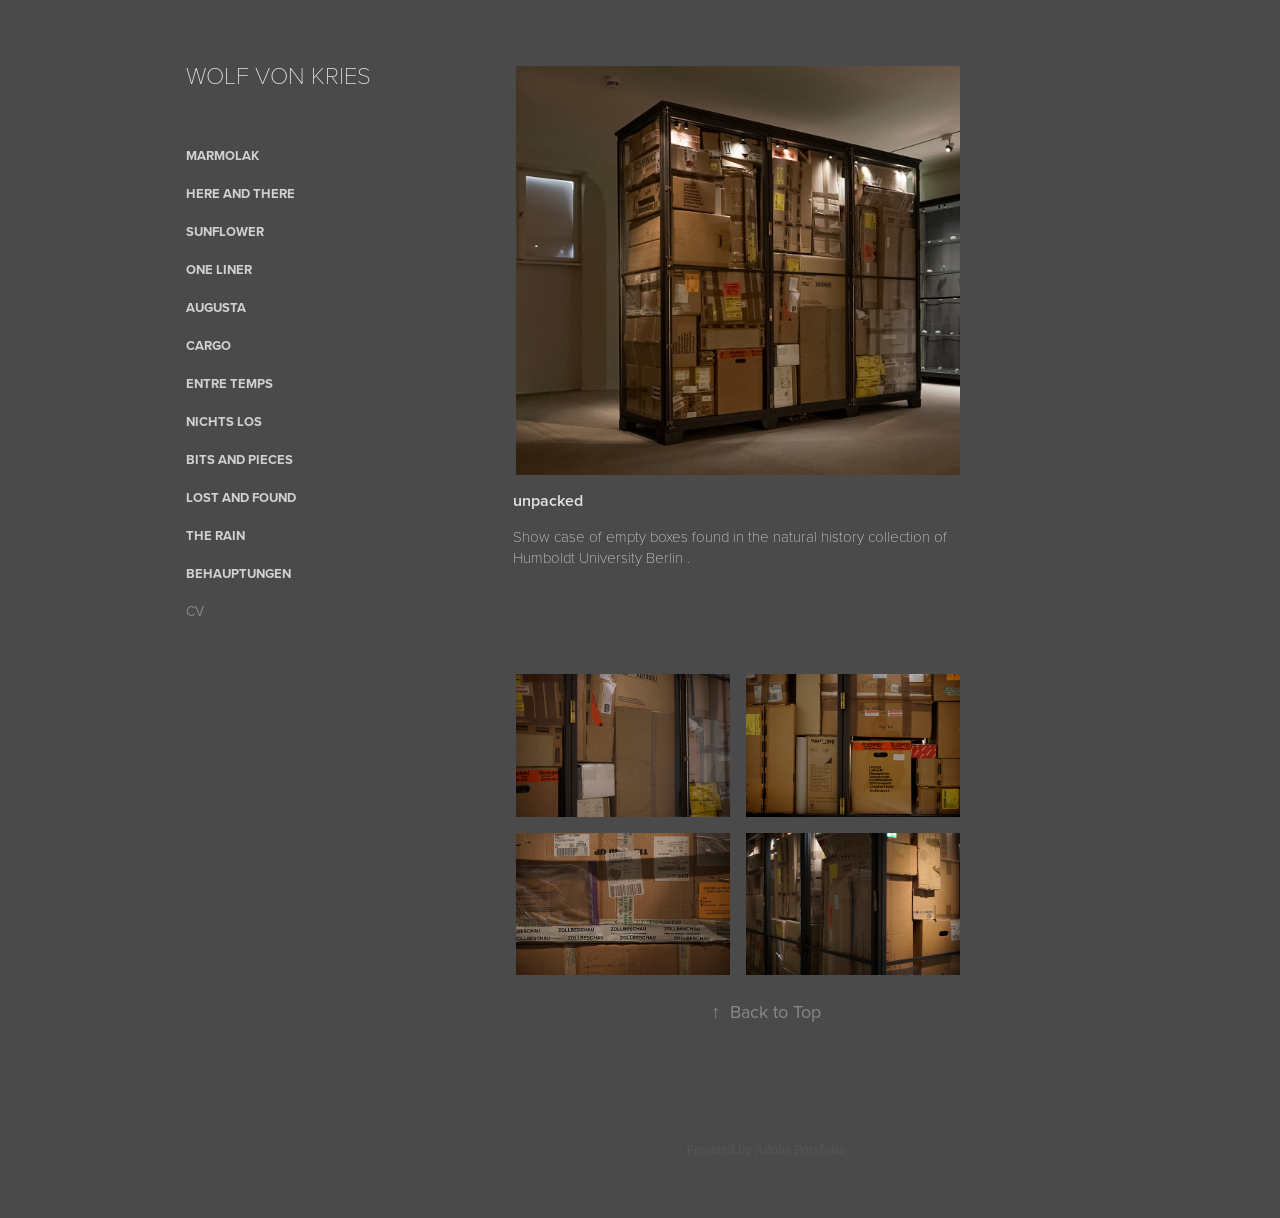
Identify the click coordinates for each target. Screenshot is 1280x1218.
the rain (215, 535)
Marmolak (222, 155)
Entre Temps (229, 383)
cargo (208, 345)
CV (195, 611)
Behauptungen (238, 573)
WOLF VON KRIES (278, 74)
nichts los (224, 421)
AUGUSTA (216, 307)
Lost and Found (241, 497)
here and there (240, 193)
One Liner (219, 269)
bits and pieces (239, 459)
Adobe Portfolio (800, 1150)
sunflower (225, 231)
